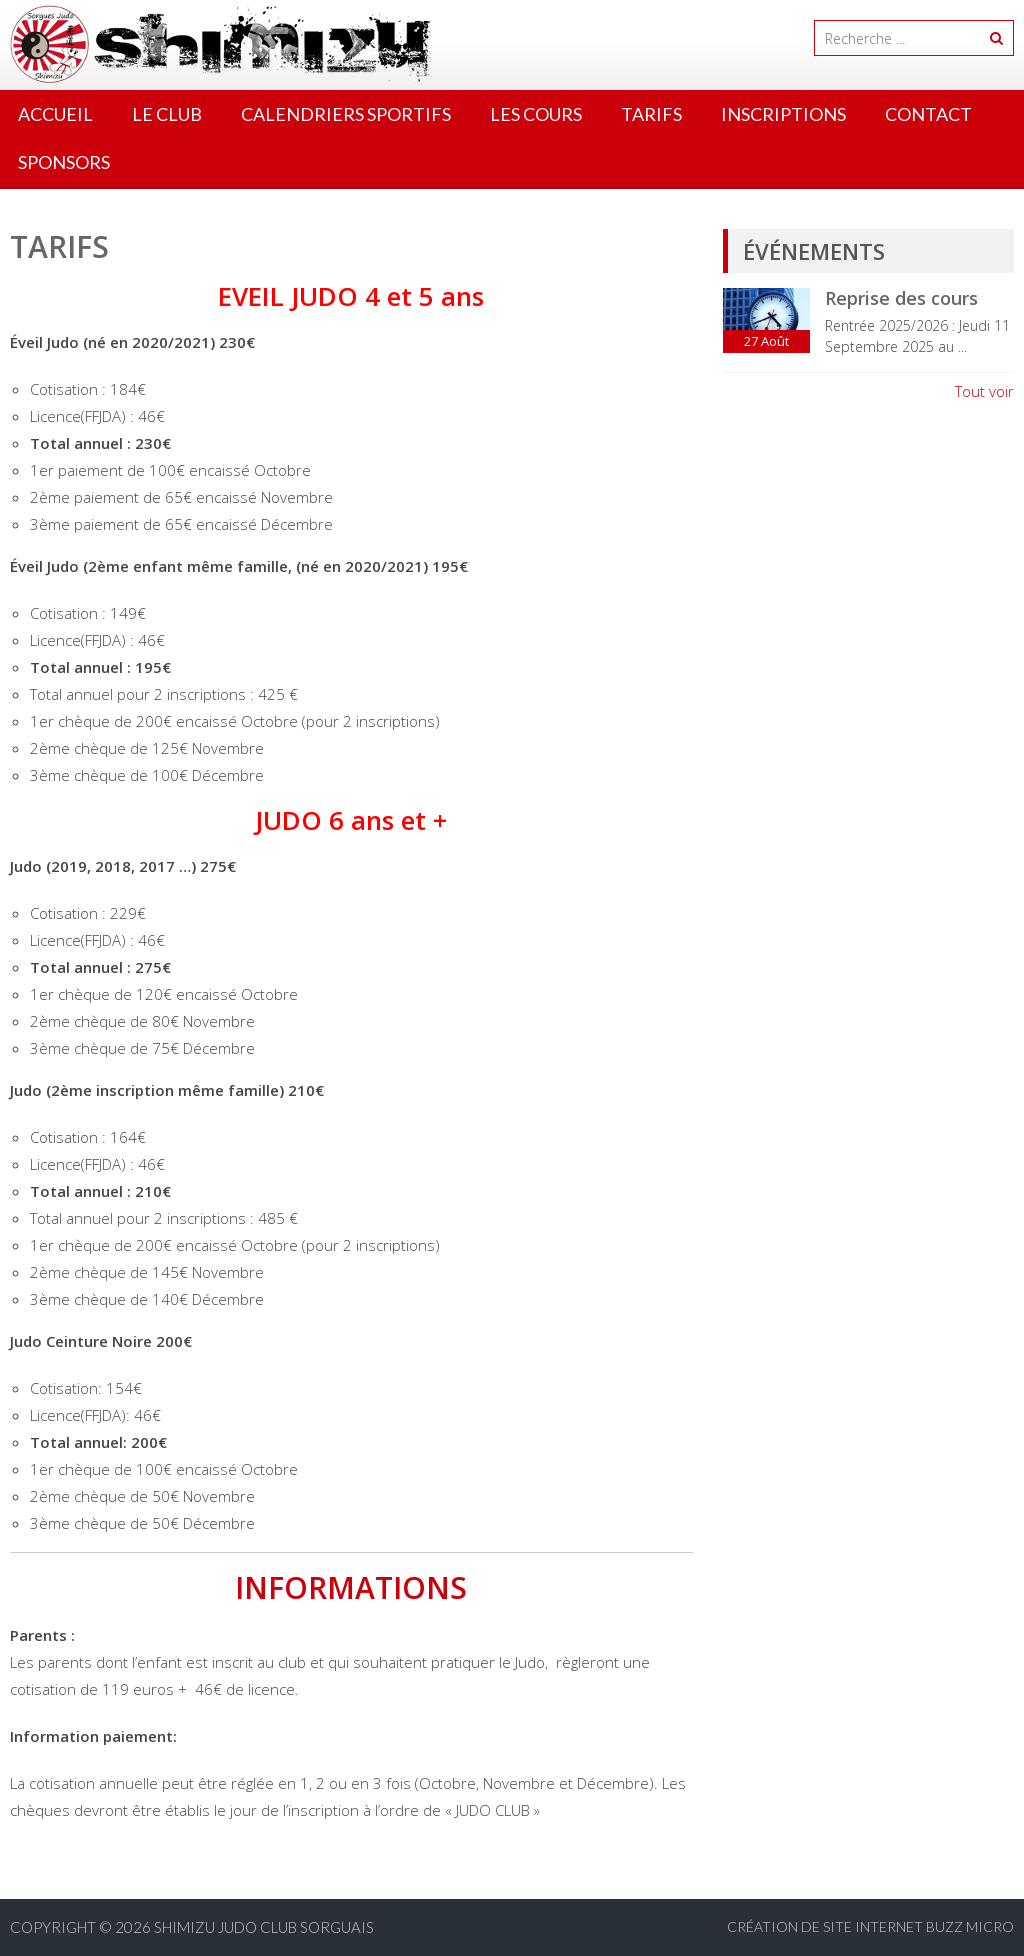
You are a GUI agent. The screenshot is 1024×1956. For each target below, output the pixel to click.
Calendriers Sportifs (346, 114)
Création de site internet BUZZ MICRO (870, 1926)
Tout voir (984, 391)
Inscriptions (783, 114)
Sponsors (64, 162)
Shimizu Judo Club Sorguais (264, 1927)
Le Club (167, 114)
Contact (928, 114)
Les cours (536, 114)
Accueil (55, 114)
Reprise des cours (901, 298)
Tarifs (651, 114)
